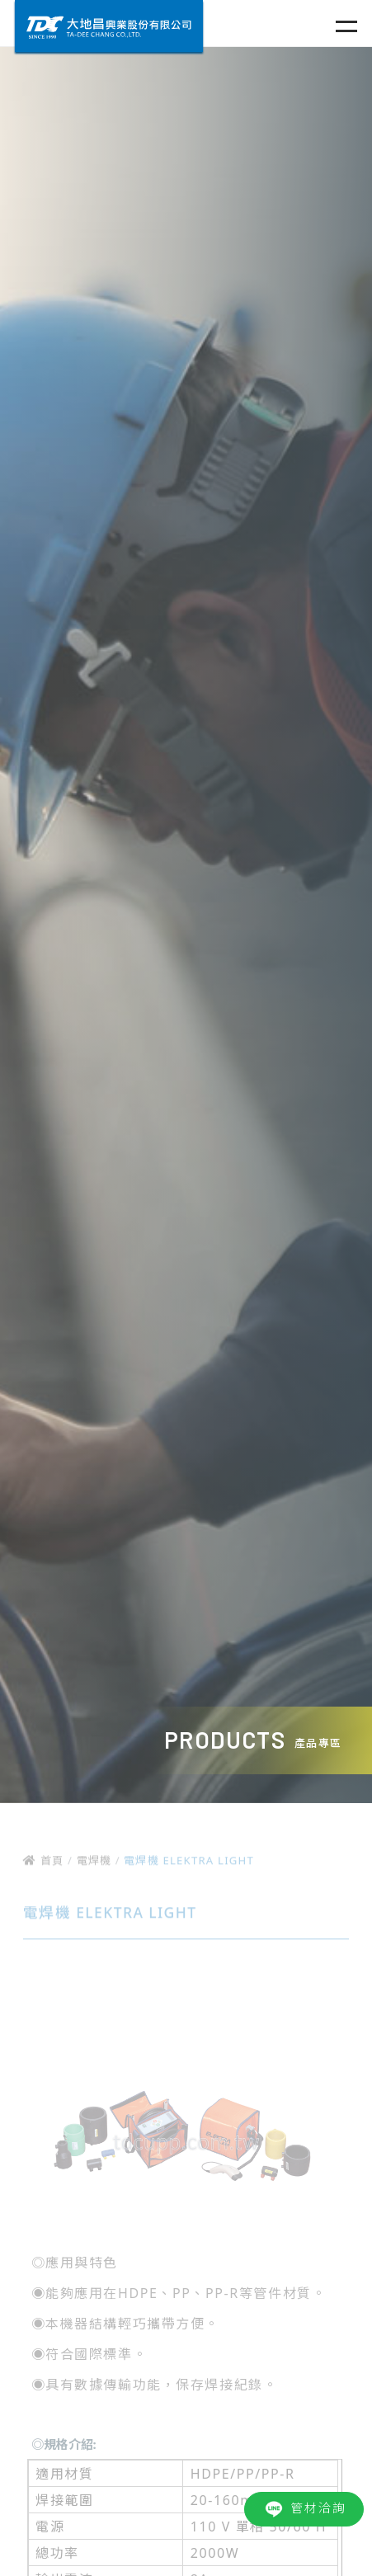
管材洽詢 (303, 2509)
